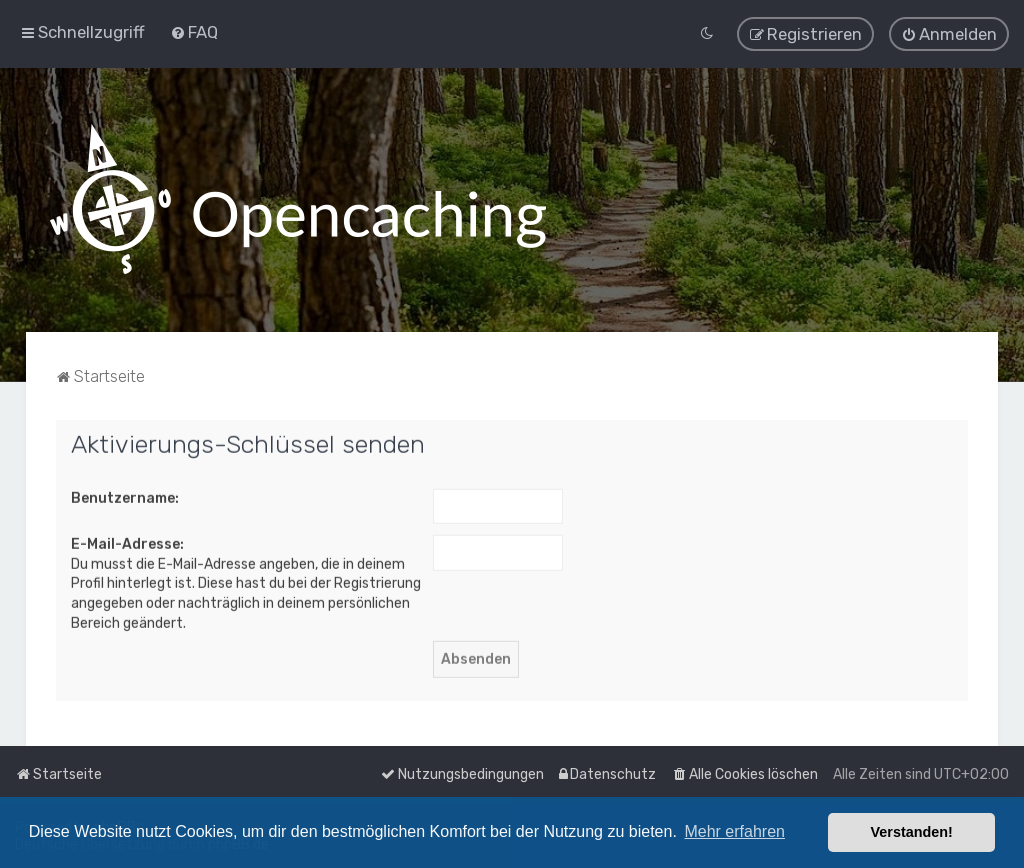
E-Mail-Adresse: (127, 542)
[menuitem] (194, 31)
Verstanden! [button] (912, 832)
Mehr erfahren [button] (734, 831)
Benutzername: (125, 495)
